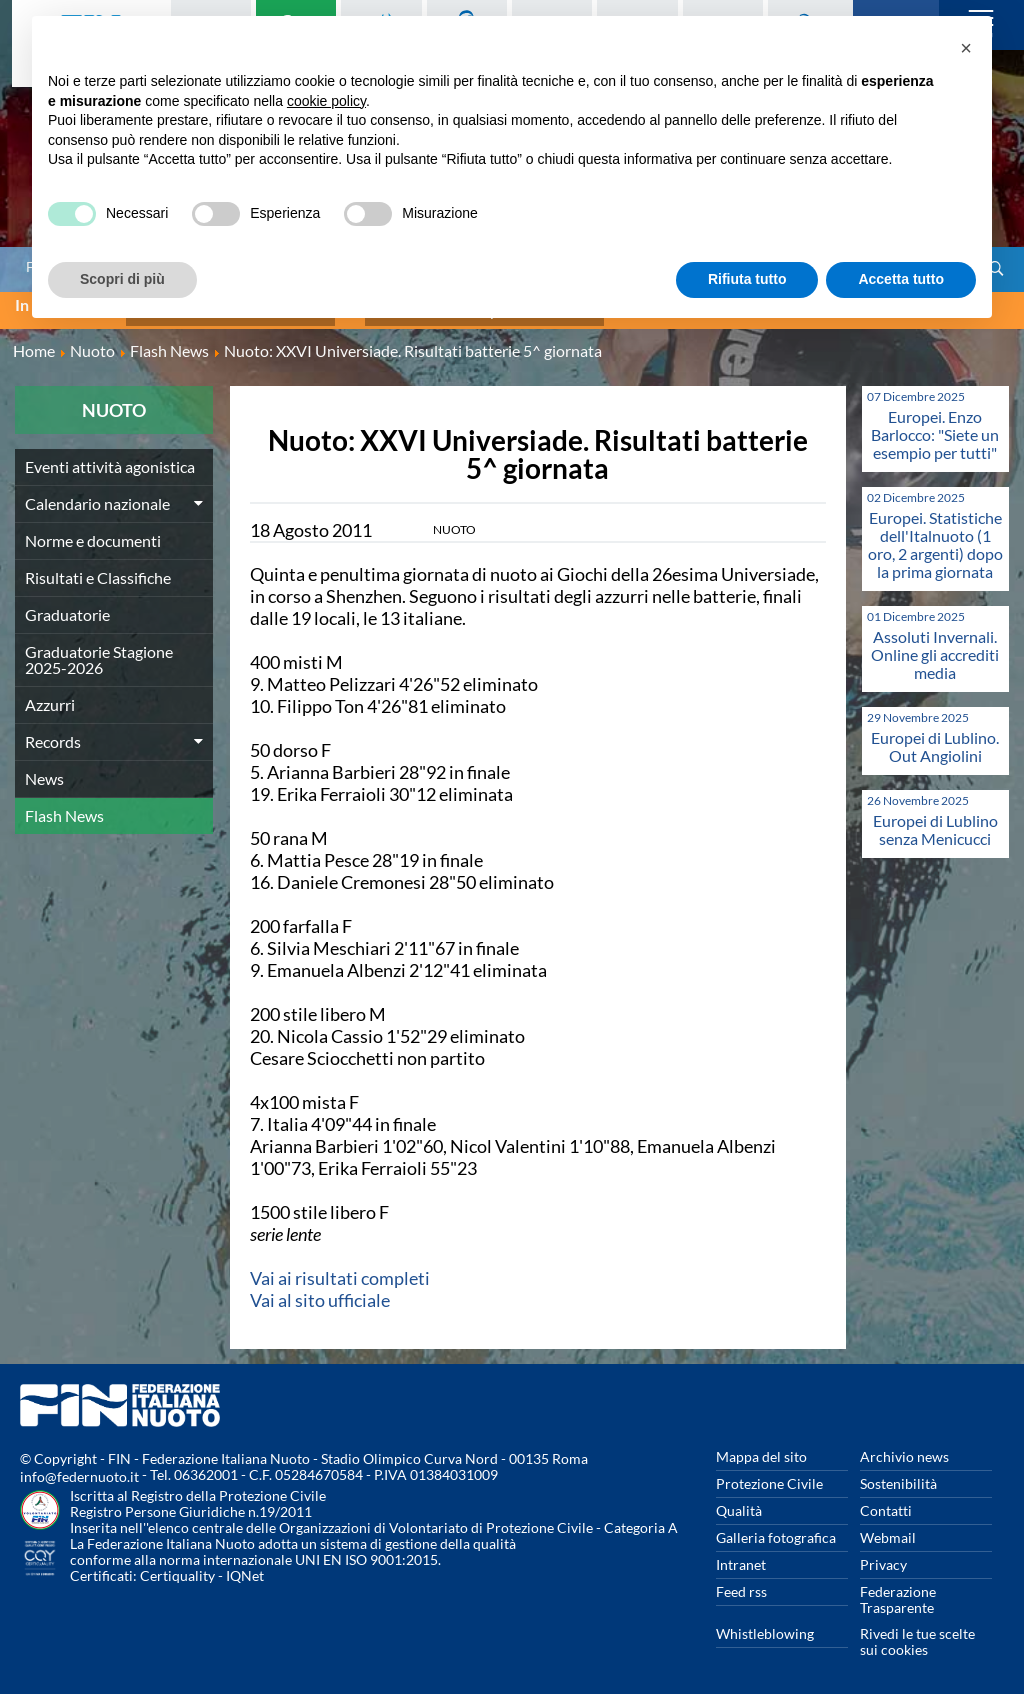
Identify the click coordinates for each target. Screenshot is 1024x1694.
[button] (966, 48)
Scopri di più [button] (122, 279)
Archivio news (904, 1447)
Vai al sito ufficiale (320, 1291)
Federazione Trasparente (898, 1590)
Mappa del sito (761, 1447)
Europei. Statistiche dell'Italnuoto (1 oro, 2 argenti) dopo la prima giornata (935, 535)
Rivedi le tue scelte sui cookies (917, 1632)
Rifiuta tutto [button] (747, 279)
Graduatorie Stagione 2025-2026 (99, 650)
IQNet (245, 1566)
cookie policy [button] (326, 101)
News (44, 769)
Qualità (739, 1501)
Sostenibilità (898, 1474)
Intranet (741, 1555)
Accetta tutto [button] (901, 279)
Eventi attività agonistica (110, 457)
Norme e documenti (93, 531)
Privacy (883, 1555)
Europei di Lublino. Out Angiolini (935, 737)
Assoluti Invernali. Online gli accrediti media (935, 645)
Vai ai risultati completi (340, 1269)
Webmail (888, 1528)
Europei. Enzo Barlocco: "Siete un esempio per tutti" (935, 425)
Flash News (64, 806)
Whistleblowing (765, 1624)
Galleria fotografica (776, 1528)
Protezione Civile (769, 1474)
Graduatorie (67, 605)
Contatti (886, 1501)
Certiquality (177, 1566)
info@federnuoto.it (79, 1467)
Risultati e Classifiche (98, 568)
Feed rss (741, 1582)
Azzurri (50, 695)
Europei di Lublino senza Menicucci (935, 820)
